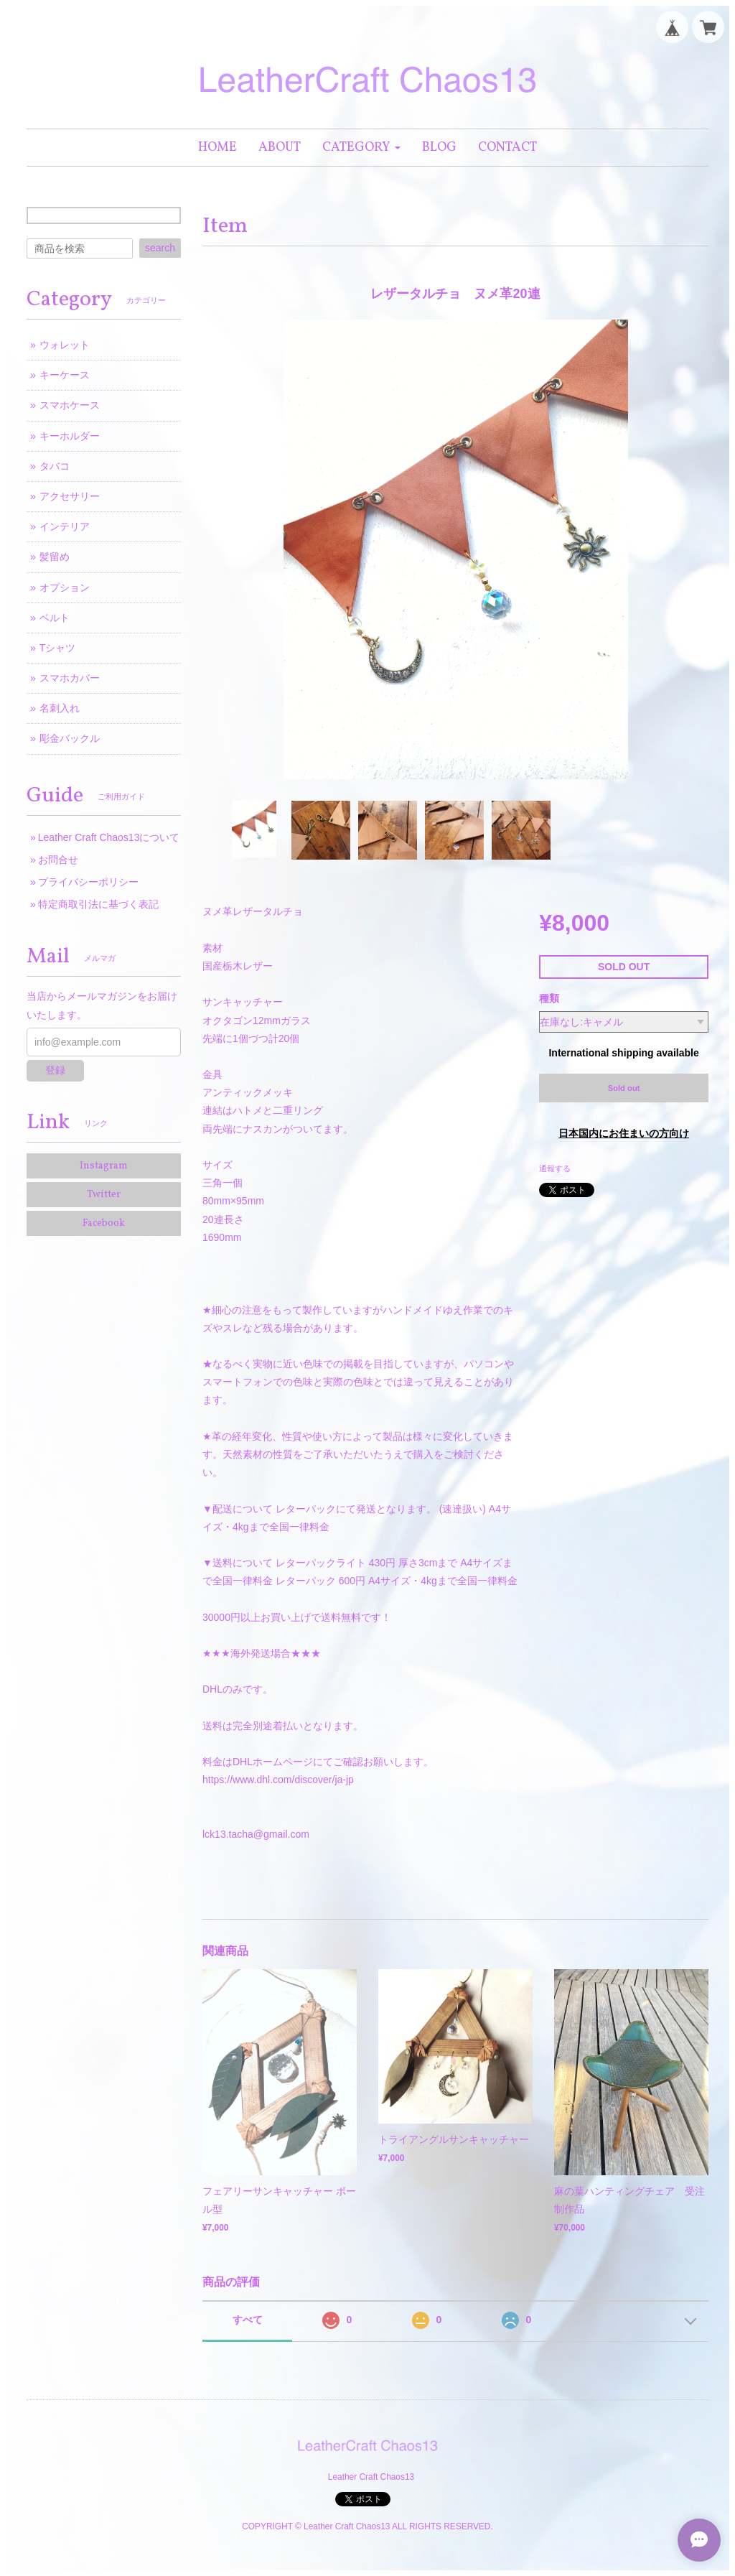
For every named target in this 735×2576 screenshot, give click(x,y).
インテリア (64, 526)
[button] (361, 147)
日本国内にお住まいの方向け (623, 1133)
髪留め (54, 556)
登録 (55, 1070)
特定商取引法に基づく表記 (98, 904)
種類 (549, 998)
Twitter (104, 1194)
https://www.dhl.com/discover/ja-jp (278, 1779)
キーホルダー (69, 436)
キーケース (64, 375)
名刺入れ (59, 708)
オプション (64, 587)
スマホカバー (69, 678)
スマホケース (69, 405)
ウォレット (64, 344)
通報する (555, 1168)
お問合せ (58, 859)
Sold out (624, 1088)
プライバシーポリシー (88, 882)
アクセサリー (69, 496)
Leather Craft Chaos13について (109, 837)
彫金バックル (69, 738)
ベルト (54, 617)
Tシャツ (57, 648)
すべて (248, 2319)
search (160, 248)
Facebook (104, 1223)
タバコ (54, 466)
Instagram (104, 1166)
